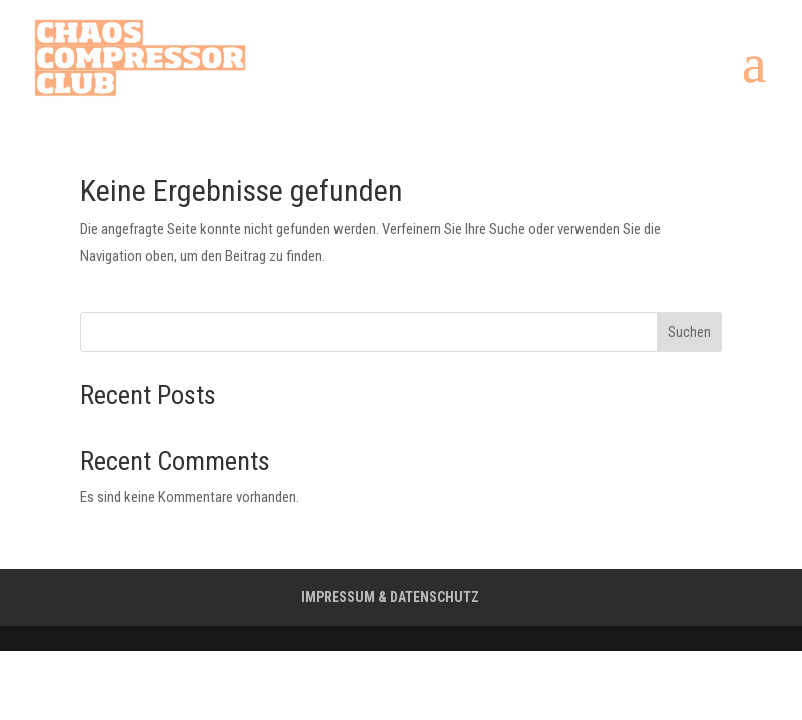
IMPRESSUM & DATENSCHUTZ (390, 597)
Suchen (689, 332)
